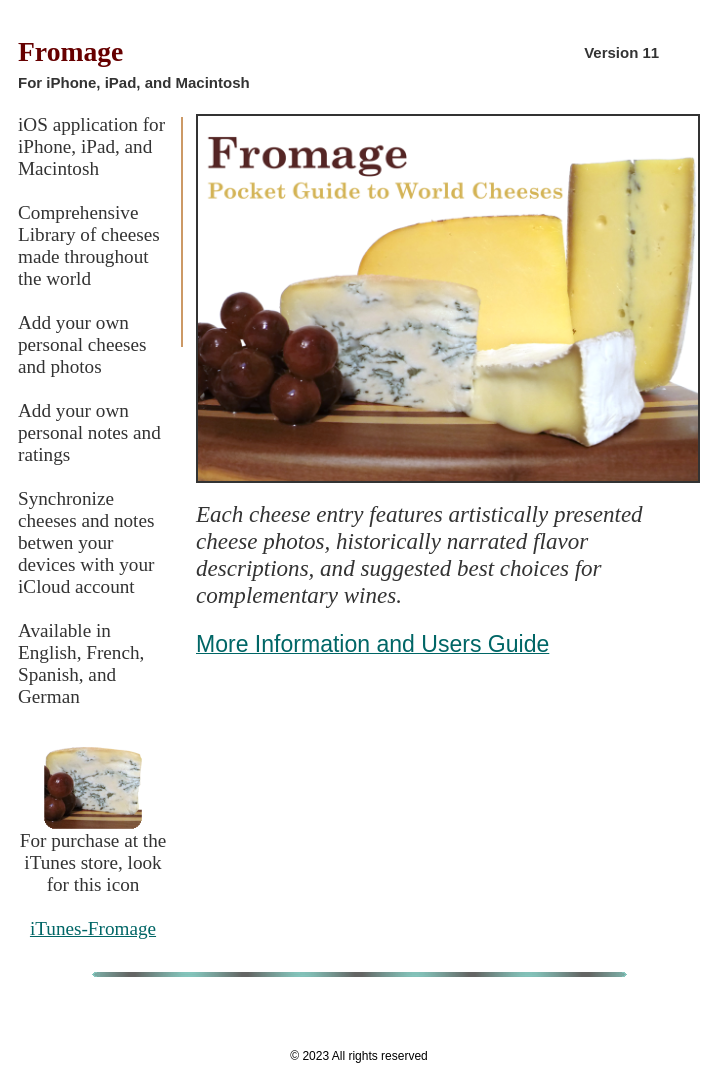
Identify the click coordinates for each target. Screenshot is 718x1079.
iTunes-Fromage (93, 928)
